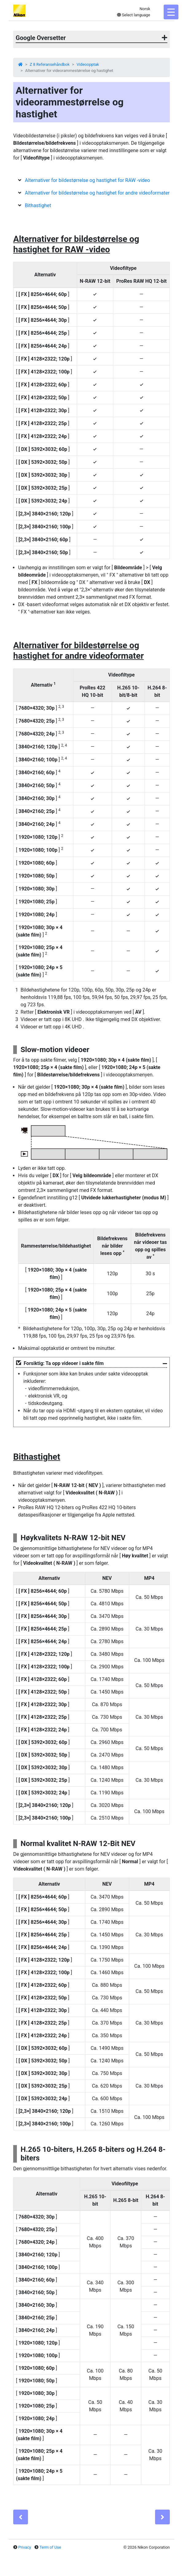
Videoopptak (87, 64)
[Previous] (20, 2517)
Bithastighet (38, 205)
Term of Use (50, 2547)
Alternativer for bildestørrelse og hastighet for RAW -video (87, 180)
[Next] (162, 2517)
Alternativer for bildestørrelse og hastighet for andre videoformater (97, 193)
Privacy (24, 2547)
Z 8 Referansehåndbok (50, 64)
